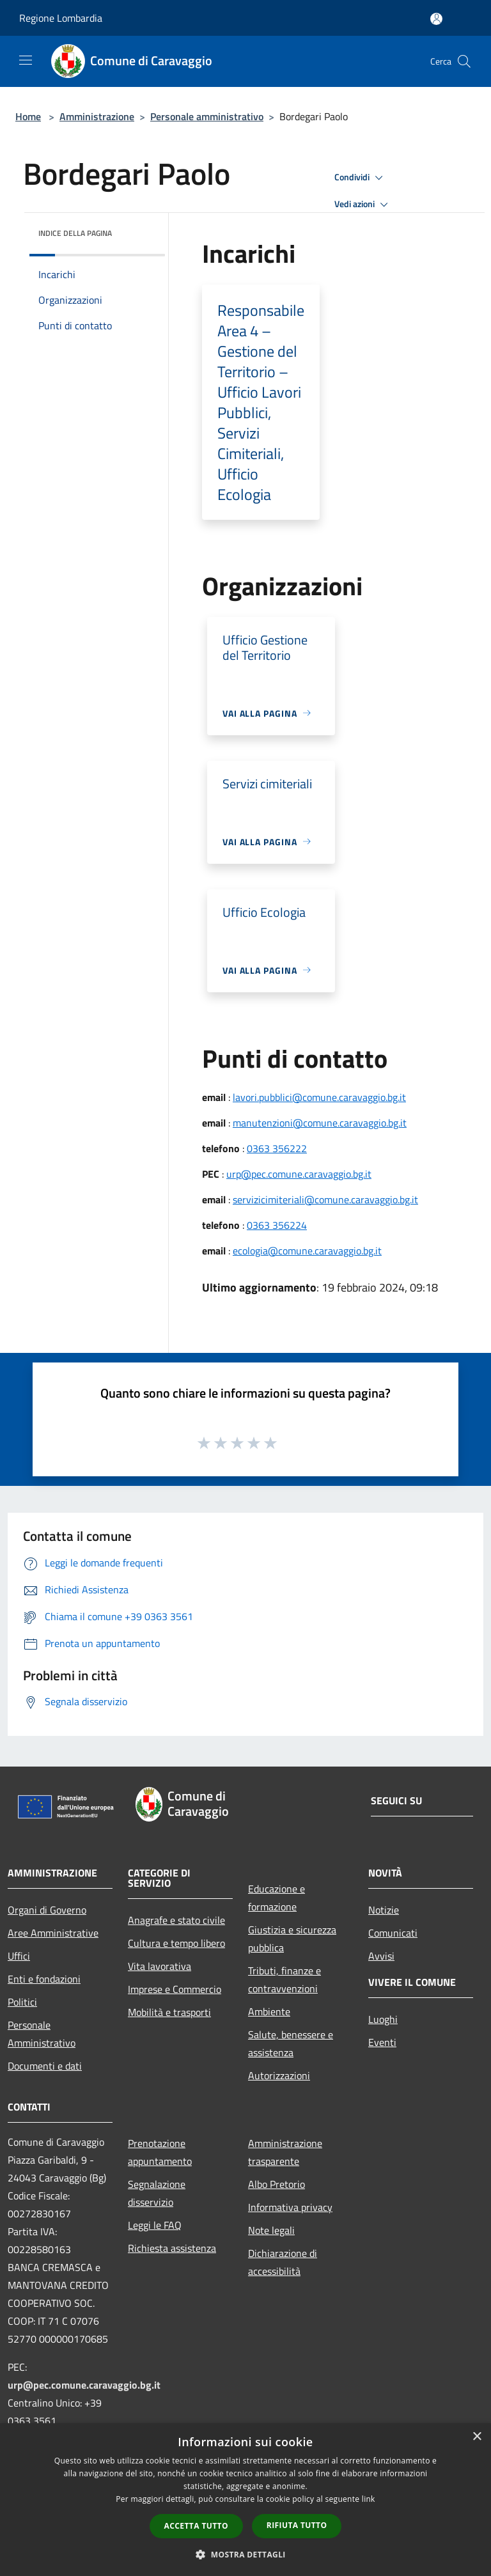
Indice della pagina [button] (75, 233)
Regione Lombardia (60, 18)
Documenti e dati (45, 2065)
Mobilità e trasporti (169, 2012)
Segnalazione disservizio (156, 2193)
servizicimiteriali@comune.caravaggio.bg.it (325, 1199)
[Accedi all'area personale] (436, 18)
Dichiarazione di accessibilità (282, 2262)
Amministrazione (96, 116)
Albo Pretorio (276, 2184)
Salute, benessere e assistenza (290, 2043)
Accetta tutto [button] (196, 2525)
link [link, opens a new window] (368, 2499)
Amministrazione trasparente (285, 2152)
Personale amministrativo (206, 116)
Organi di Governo (47, 1909)
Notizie (383, 1909)
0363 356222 (277, 1148)
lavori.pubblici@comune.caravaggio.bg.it (319, 1097)
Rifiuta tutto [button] (297, 2525)
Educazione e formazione (276, 1897)
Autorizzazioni (279, 2075)
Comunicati (392, 1932)
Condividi (360, 177)
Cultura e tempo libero (176, 1943)
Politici (22, 2002)
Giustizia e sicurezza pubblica (292, 1938)
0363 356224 (277, 1225)
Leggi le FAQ (155, 2225)
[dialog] (245, 2499)
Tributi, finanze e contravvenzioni (284, 1979)
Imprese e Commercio (174, 1989)
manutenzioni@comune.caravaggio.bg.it (320, 1122)
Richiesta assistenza (172, 2248)
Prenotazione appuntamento (160, 2152)
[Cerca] (464, 61)
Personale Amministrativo (41, 2033)
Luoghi (383, 2019)
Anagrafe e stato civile (176, 1920)
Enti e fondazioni (44, 1979)
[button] (245, 2554)
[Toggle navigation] (25, 60)
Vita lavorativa (159, 1966)
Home (28, 116)
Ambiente (269, 2011)
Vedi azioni (363, 204)
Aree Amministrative (53, 1932)
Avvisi (381, 1955)
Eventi (382, 2042)
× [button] (476, 2437)
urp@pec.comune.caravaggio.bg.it (298, 1174)
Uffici (19, 1955)
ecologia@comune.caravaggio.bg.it (307, 1250)
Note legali (271, 2230)
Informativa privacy (290, 2207)
